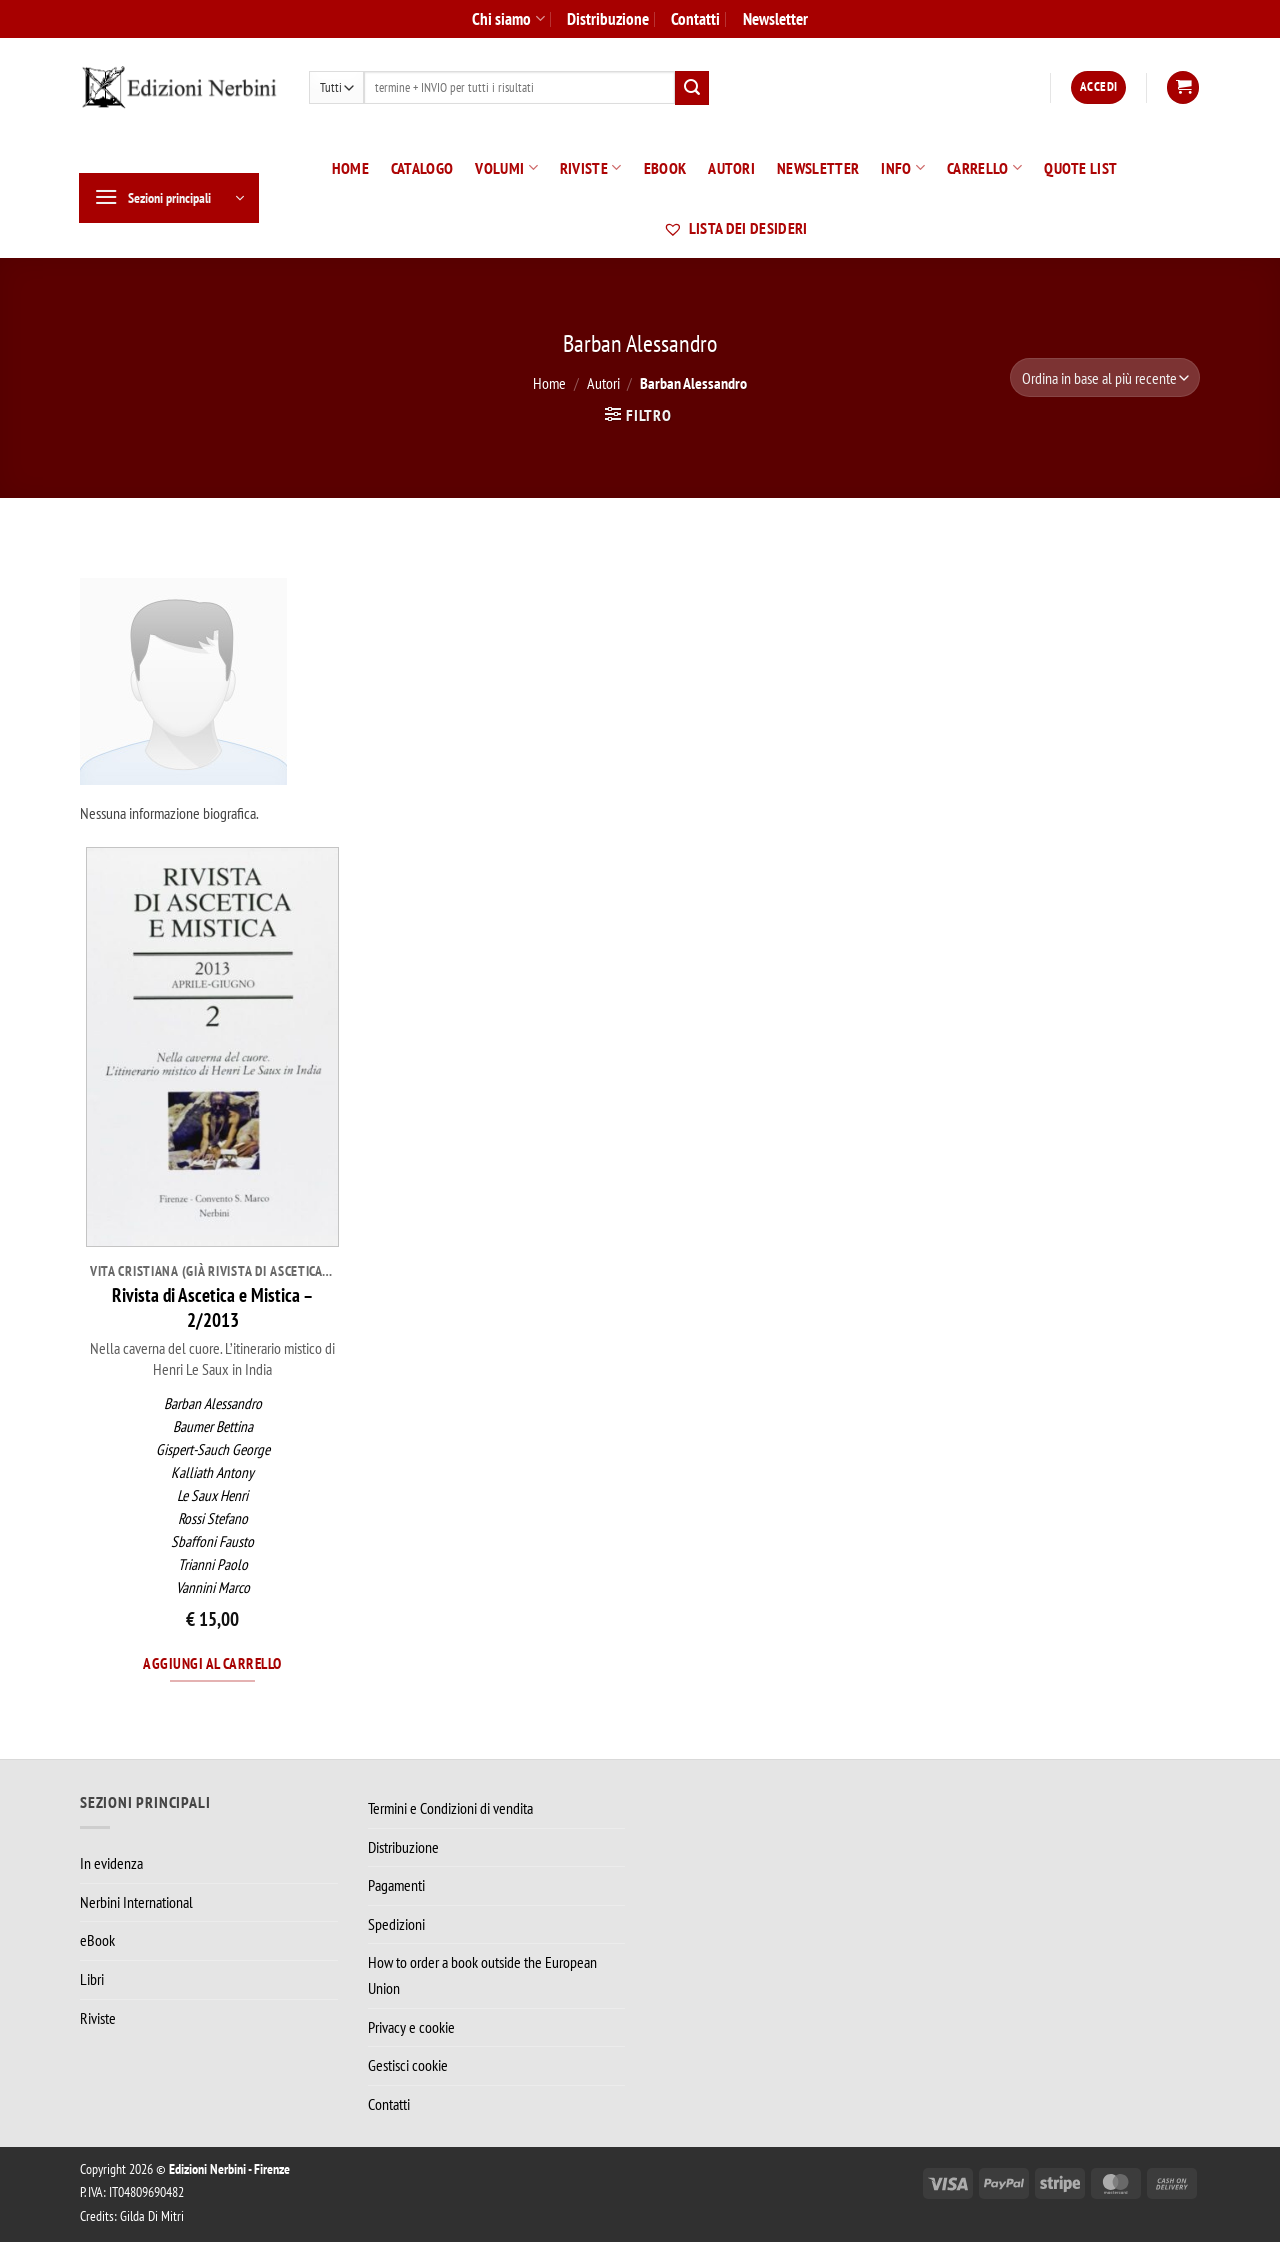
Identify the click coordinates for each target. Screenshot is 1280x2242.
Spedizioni (396, 1924)
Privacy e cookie (411, 2027)
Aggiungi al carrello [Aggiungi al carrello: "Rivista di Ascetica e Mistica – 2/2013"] (212, 1663)
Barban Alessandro (213, 1403)
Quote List (1080, 168)
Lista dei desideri (735, 228)
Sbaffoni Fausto (212, 1541)
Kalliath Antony (212, 1472)
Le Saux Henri (212, 1495)
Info (903, 168)
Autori (731, 168)
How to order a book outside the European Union (482, 1975)
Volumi (506, 168)
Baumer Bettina (213, 1426)
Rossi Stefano (213, 1518)
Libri (92, 1979)
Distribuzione (608, 18)
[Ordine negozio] (1105, 377)
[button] (1098, 87)
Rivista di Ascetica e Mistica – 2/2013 (212, 1307)
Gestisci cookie (408, 2065)
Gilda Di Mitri (152, 2215)
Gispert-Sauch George (213, 1449)
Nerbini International (136, 1902)
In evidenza (111, 1863)
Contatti (695, 18)
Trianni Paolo (213, 1564)
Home (350, 168)
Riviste (591, 168)
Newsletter (775, 18)
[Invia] (692, 88)
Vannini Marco (213, 1587)
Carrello (984, 168)
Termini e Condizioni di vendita (450, 1808)
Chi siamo (508, 18)
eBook (665, 168)
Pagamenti (396, 1885)
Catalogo (422, 168)
